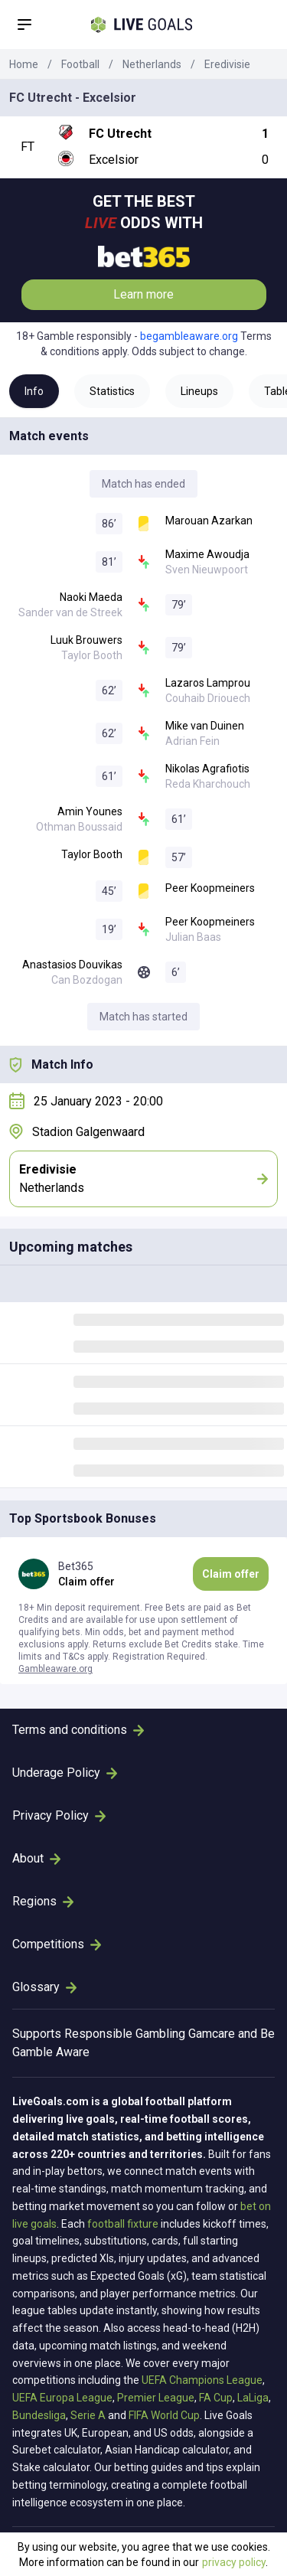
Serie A (88, 2415)
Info (34, 391)
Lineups (199, 391)
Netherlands (151, 64)
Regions (42, 1901)
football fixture (122, 2224)
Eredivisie (227, 64)
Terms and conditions (78, 1729)
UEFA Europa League (62, 2398)
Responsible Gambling (124, 2033)
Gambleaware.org (55, 1668)
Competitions (56, 1944)
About (36, 1858)
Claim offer (230, 1574)
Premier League (155, 2398)
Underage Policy (64, 1772)
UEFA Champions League (202, 2380)
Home (23, 64)
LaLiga (253, 2398)
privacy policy (234, 2562)
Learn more (143, 294)
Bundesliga (39, 2415)
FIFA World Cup (164, 2415)
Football (80, 64)
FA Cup (216, 2398)
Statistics (112, 391)
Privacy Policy (59, 1815)
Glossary (44, 1987)
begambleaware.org (189, 336)
